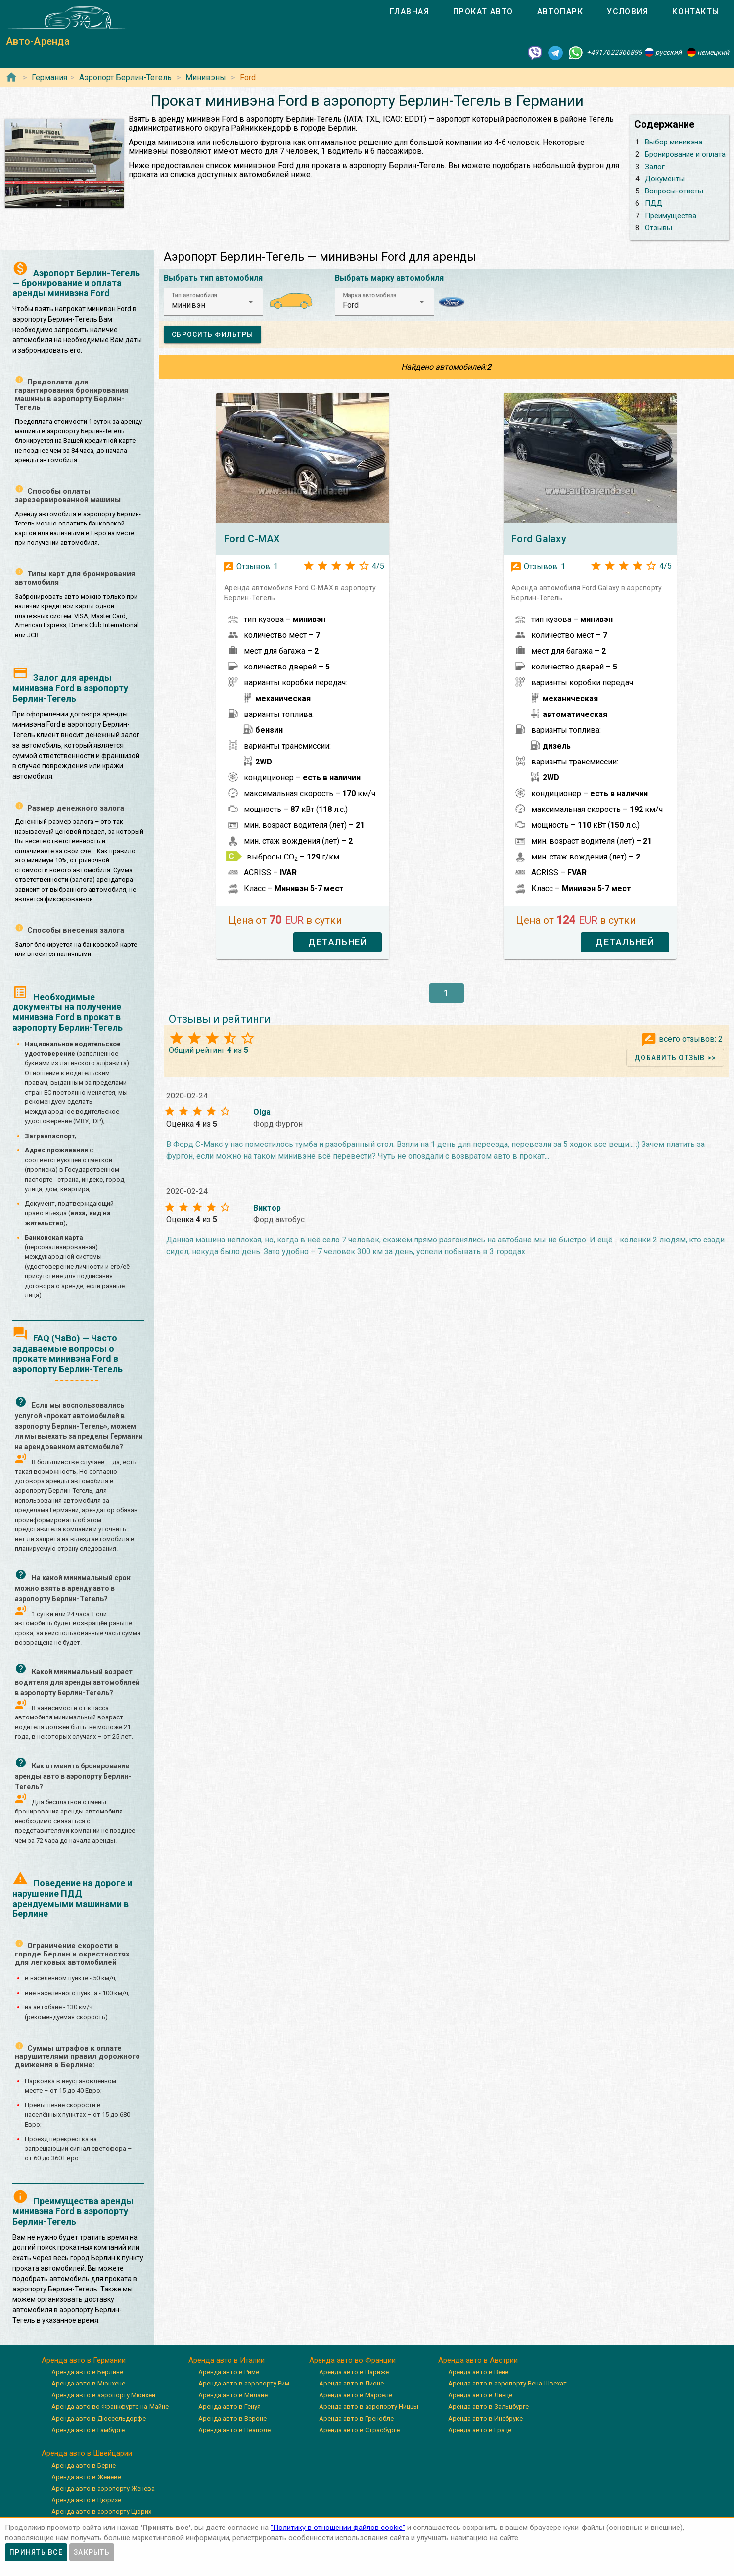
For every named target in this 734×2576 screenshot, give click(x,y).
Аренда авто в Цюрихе (86, 2500)
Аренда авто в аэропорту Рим (243, 2383)
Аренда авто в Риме (228, 2372)
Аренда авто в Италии (226, 2360)
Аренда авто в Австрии (478, 2360)
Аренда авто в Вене (478, 2372)
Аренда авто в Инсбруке (485, 2418)
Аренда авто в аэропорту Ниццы (368, 2406)
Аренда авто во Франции (352, 2360)
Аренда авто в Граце (479, 2429)
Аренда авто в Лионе (351, 2383)
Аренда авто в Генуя (229, 2406)
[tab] (409, 12)
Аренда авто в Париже (354, 2372)
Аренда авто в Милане (233, 2395)
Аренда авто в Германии (84, 2360)
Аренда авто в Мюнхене (88, 2383)
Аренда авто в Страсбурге (359, 2429)
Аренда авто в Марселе (355, 2395)
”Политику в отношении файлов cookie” (338, 2527)
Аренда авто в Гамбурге (88, 2429)
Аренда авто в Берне (83, 2465)
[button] (213, 302)
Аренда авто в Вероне (232, 2418)
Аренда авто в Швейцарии (87, 2453)
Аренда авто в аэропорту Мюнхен (103, 2395)
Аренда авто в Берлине (87, 2372)
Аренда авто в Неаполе (234, 2429)
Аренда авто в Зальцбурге (488, 2406)
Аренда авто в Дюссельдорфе (98, 2418)
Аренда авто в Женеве (86, 2477)
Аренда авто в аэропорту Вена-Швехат (507, 2383)
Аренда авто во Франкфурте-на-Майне (110, 2406)
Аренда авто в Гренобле (356, 2418)
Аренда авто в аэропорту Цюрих (101, 2511)
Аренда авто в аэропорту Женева (103, 2488)
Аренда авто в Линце (480, 2395)
